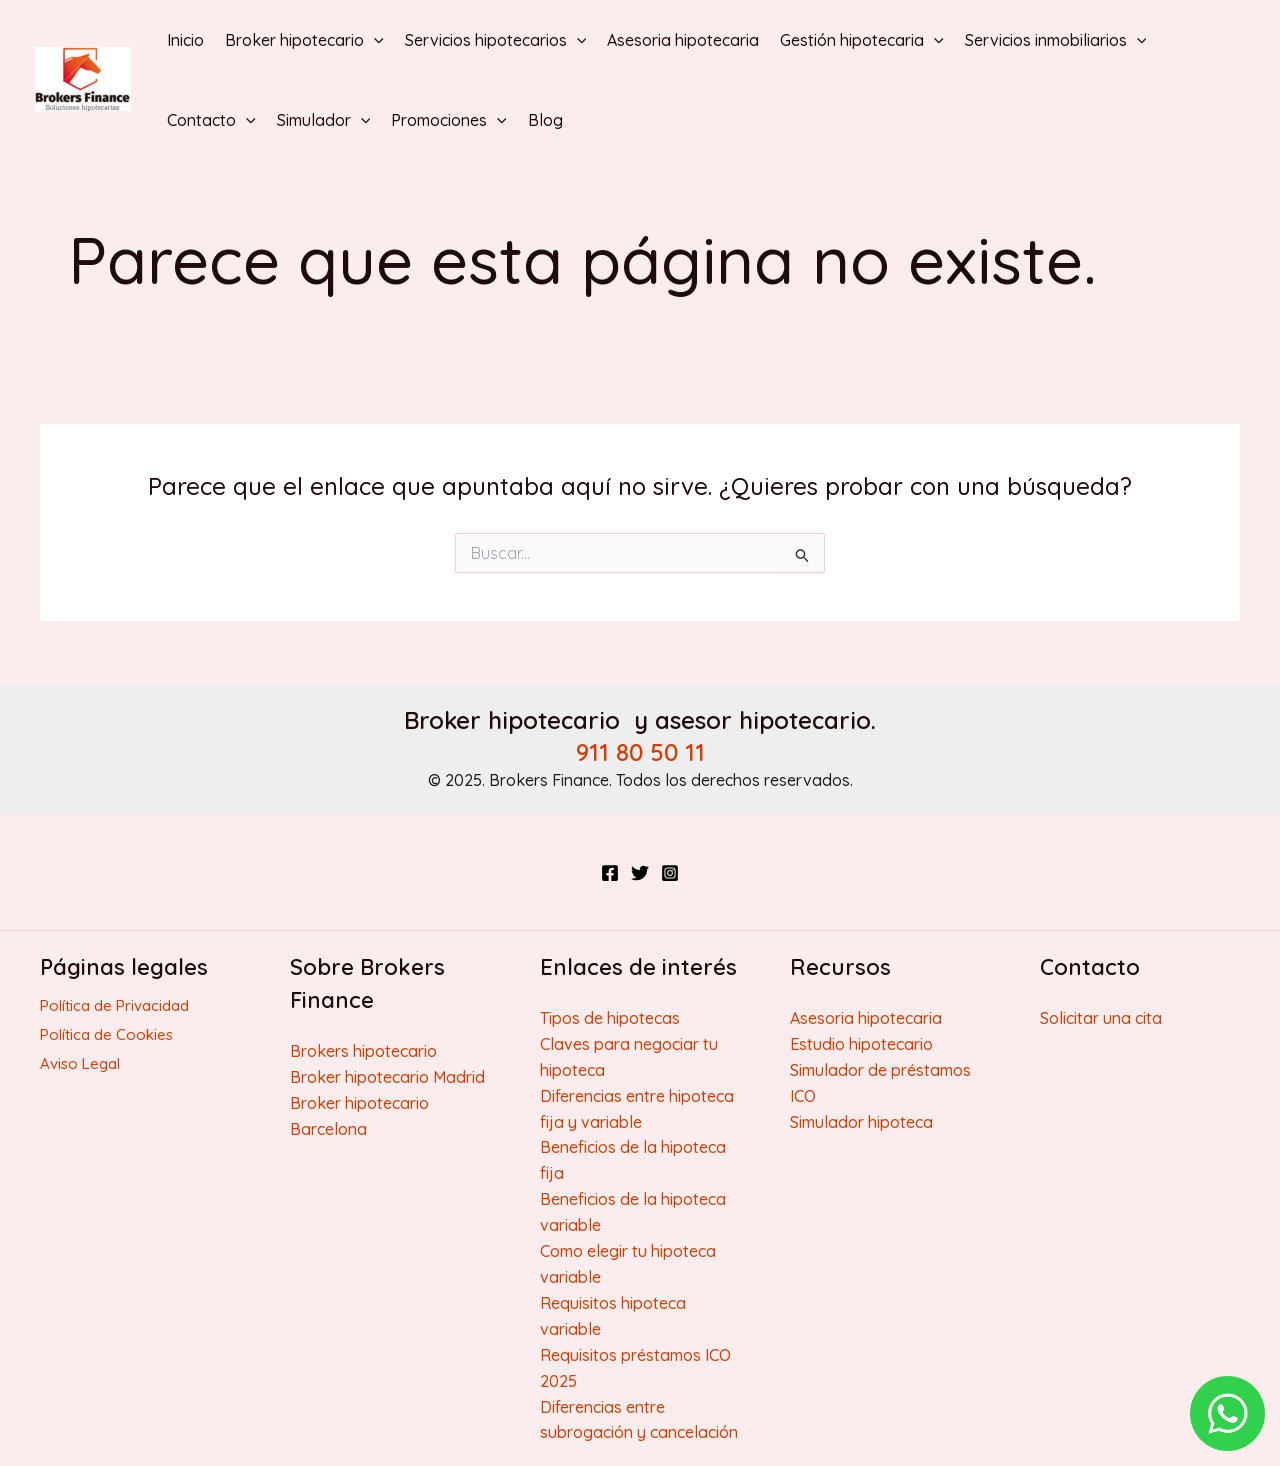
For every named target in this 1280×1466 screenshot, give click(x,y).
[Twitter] (640, 873)
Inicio (185, 40)
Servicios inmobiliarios (1056, 40)
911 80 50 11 (640, 752)
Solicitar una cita (1101, 1018)
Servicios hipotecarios (496, 40)
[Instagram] (670, 873)
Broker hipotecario (304, 40)
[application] (374, 40)
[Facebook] (610, 873)
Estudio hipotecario (861, 1044)
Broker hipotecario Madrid (387, 1077)
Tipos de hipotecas (610, 1018)
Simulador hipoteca (861, 1122)
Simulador (324, 120)
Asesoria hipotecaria (683, 40)
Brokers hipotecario (363, 1051)
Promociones (449, 120)
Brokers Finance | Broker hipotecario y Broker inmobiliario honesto (54, 111)
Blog (545, 120)
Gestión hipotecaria (862, 40)
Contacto (211, 120)
